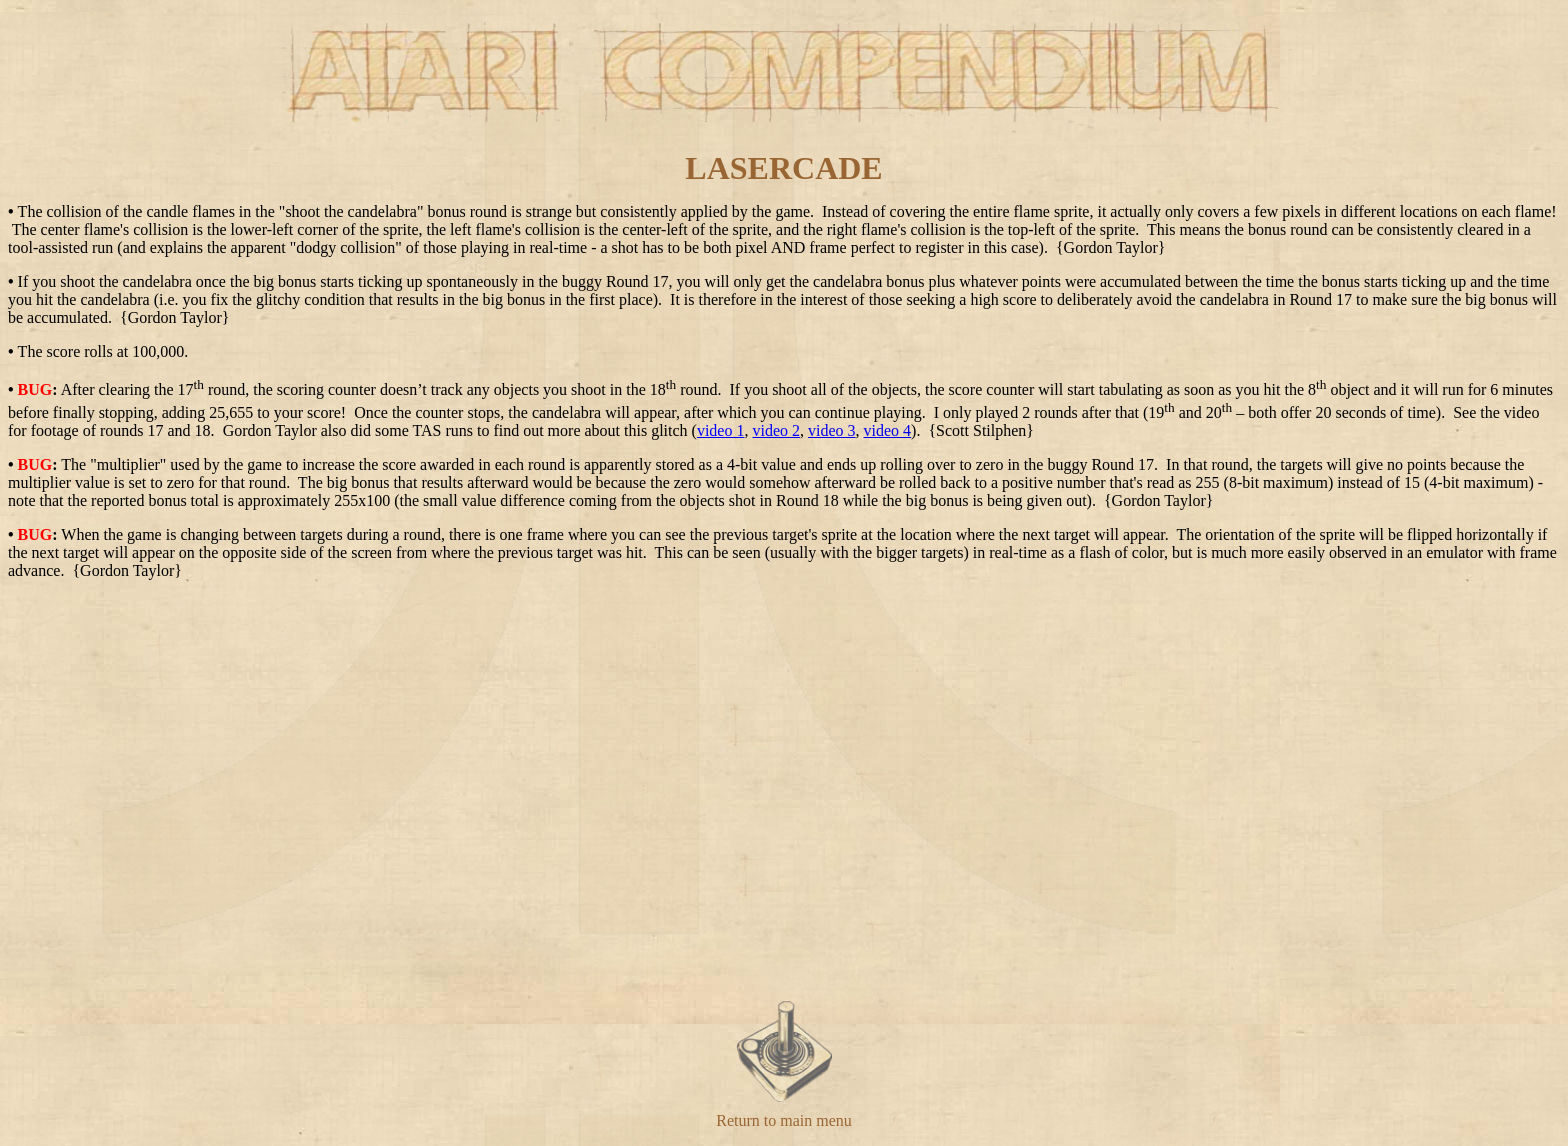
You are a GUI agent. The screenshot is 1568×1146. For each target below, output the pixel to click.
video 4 (888, 430)
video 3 (832, 430)
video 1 (721, 430)
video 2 (776, 430)
